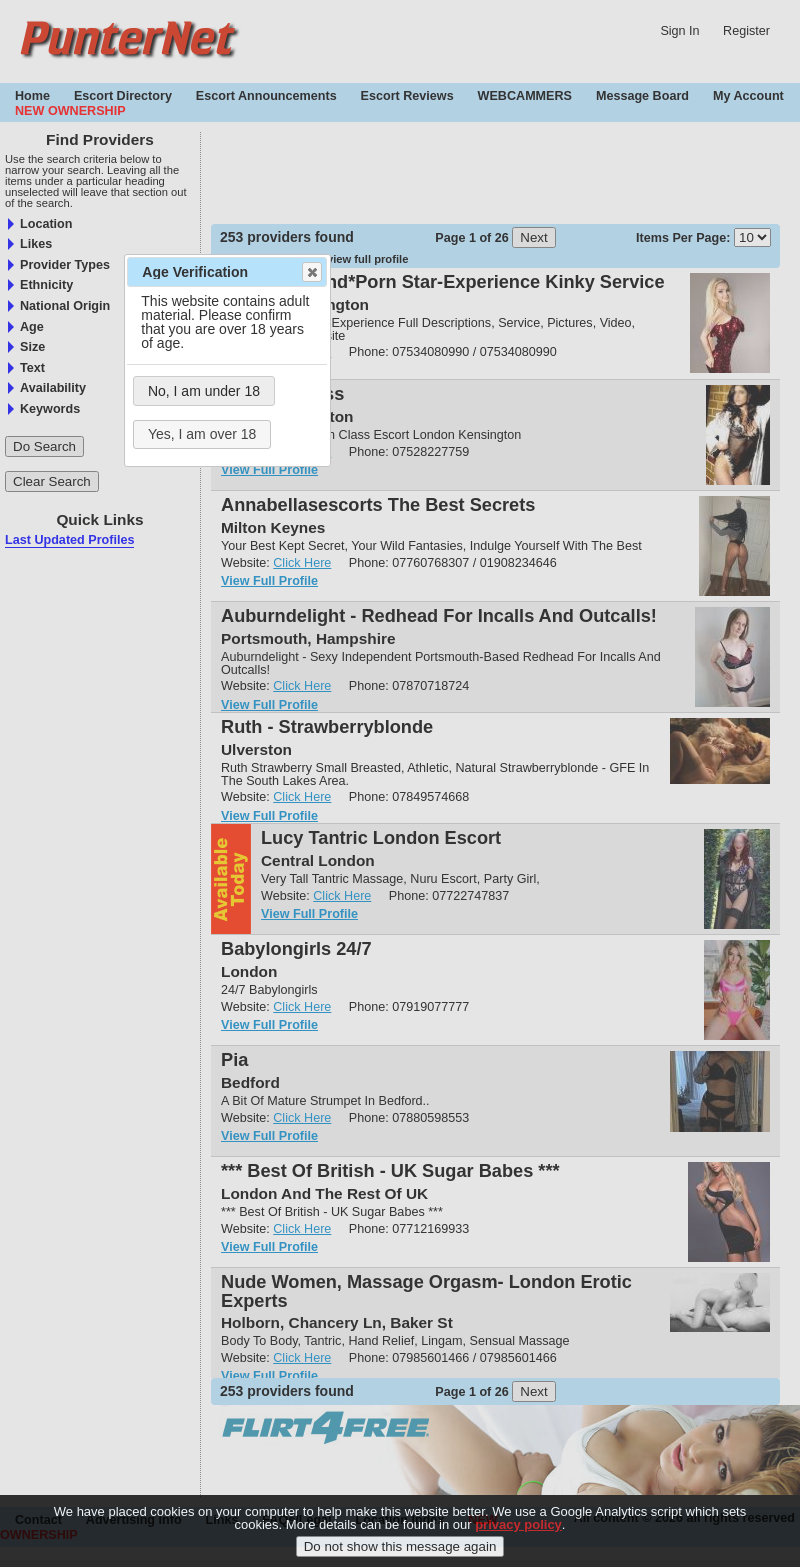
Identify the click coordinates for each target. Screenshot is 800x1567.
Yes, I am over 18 (202, 434)
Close (311, 272)
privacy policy (518, 1524)
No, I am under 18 (204, 391)
